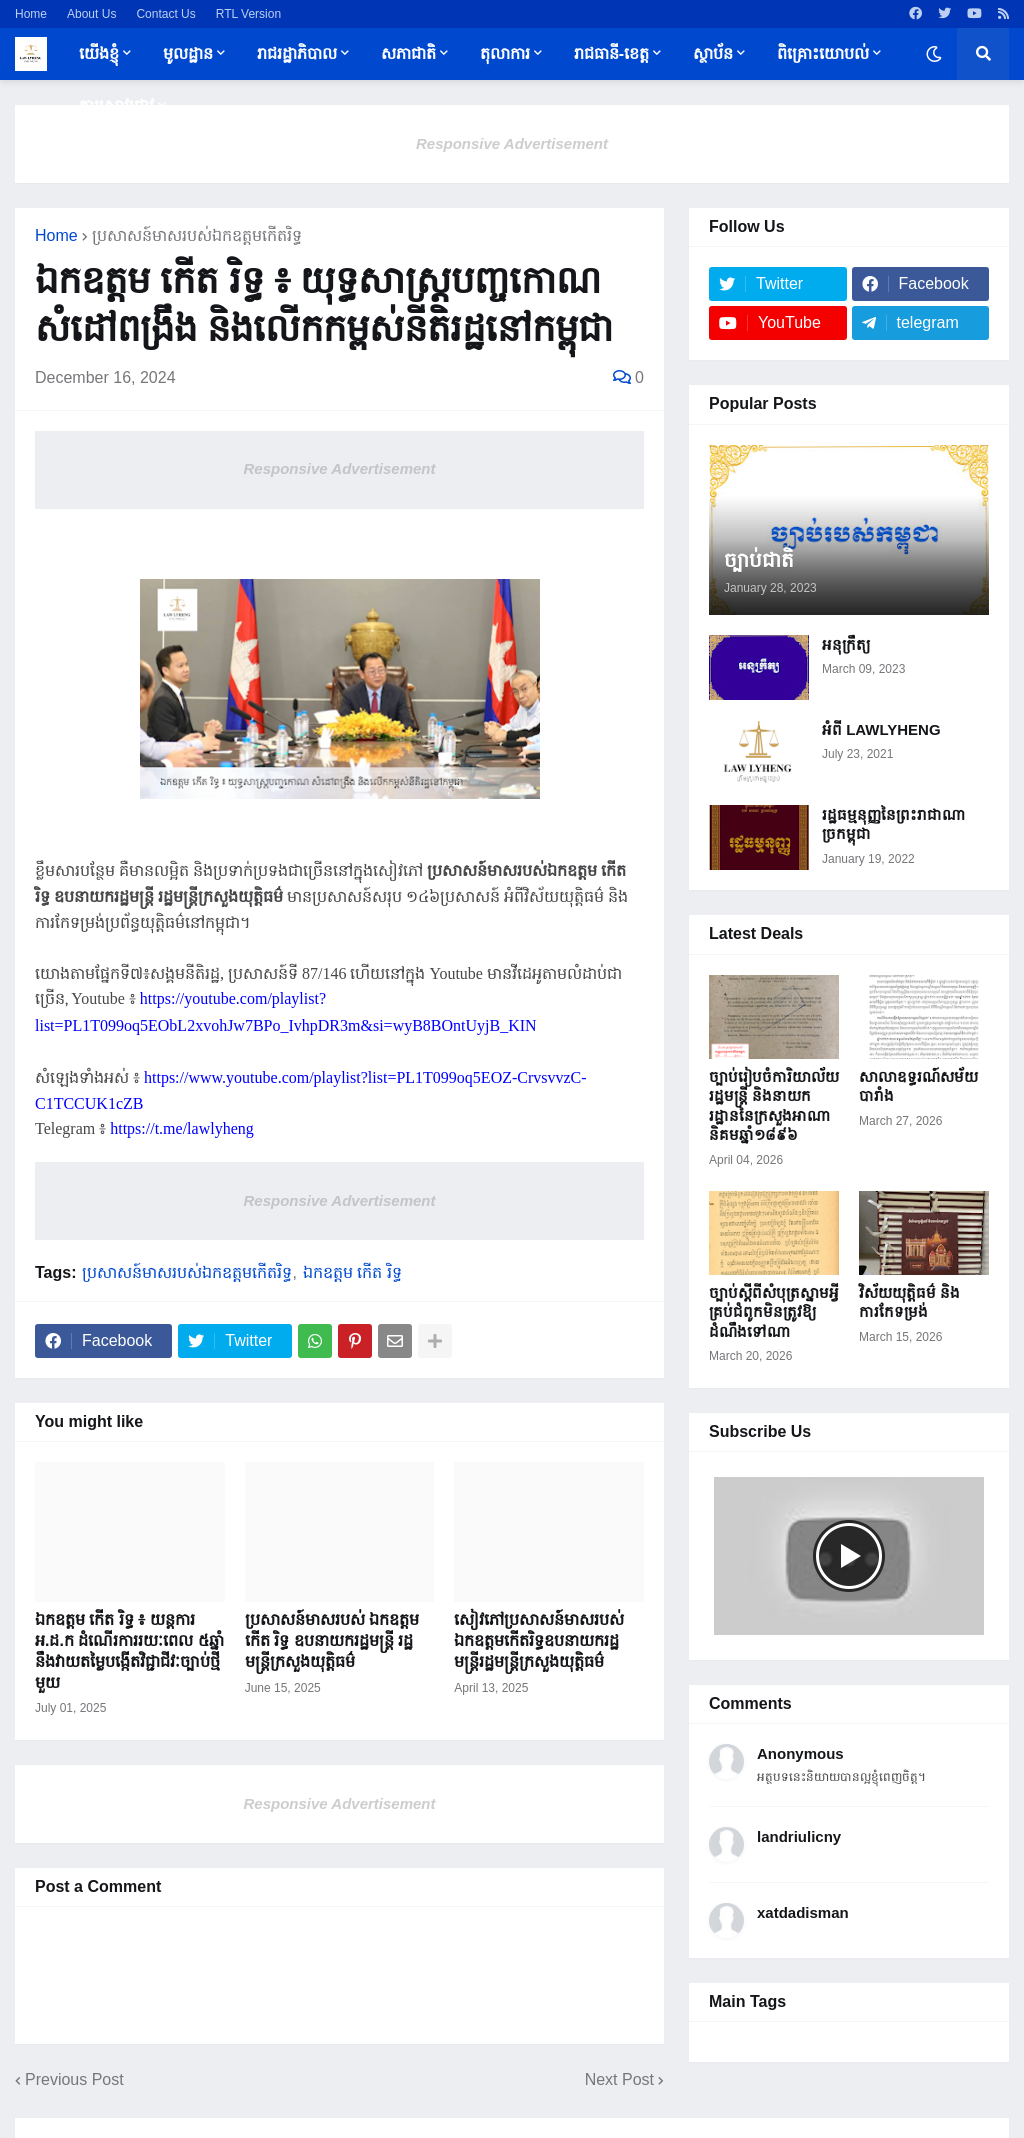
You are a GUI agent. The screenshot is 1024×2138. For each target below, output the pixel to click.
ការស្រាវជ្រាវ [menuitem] (116, 105)
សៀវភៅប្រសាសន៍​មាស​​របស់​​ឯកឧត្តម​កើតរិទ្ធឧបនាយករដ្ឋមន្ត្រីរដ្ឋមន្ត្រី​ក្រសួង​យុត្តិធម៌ (539, 1640)
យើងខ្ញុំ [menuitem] (99, 53)
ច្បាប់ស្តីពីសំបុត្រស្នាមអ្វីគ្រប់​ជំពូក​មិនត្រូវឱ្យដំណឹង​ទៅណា (774, 1312)
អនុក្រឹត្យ (846, 644)
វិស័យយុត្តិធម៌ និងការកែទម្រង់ (909, 1302)
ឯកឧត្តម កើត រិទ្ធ (352, 1273)
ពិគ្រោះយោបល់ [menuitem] (823, 53)
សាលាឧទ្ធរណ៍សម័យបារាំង (918, 1086)
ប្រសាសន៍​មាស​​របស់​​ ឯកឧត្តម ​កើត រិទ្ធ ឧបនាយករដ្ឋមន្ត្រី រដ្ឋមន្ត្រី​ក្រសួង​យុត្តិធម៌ (334, 1640)
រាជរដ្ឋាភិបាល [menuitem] (297, 53)
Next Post (619, 2079)
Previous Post (74, 2079)
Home (31, 14)
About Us (91, 14)
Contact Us (165, 14)
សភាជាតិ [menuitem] (408, 53)
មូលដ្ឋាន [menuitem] (188, 53)
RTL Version (248, 14)
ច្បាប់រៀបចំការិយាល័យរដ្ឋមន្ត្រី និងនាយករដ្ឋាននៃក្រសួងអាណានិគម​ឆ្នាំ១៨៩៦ (774, 1106)
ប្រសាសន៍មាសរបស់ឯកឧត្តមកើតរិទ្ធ (197, 236)
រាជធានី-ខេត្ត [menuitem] (611, 53)
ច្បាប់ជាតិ (759, 560)
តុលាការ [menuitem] (505, 53)
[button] (934, 54)
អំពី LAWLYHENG (881, 729)
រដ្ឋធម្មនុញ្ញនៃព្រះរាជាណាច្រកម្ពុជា (893, 824)
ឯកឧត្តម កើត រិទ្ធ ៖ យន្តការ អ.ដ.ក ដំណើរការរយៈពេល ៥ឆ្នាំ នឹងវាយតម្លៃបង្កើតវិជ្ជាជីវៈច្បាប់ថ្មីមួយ (129, 1650)
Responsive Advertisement (512, 143)
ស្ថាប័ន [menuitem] (713, 53)
